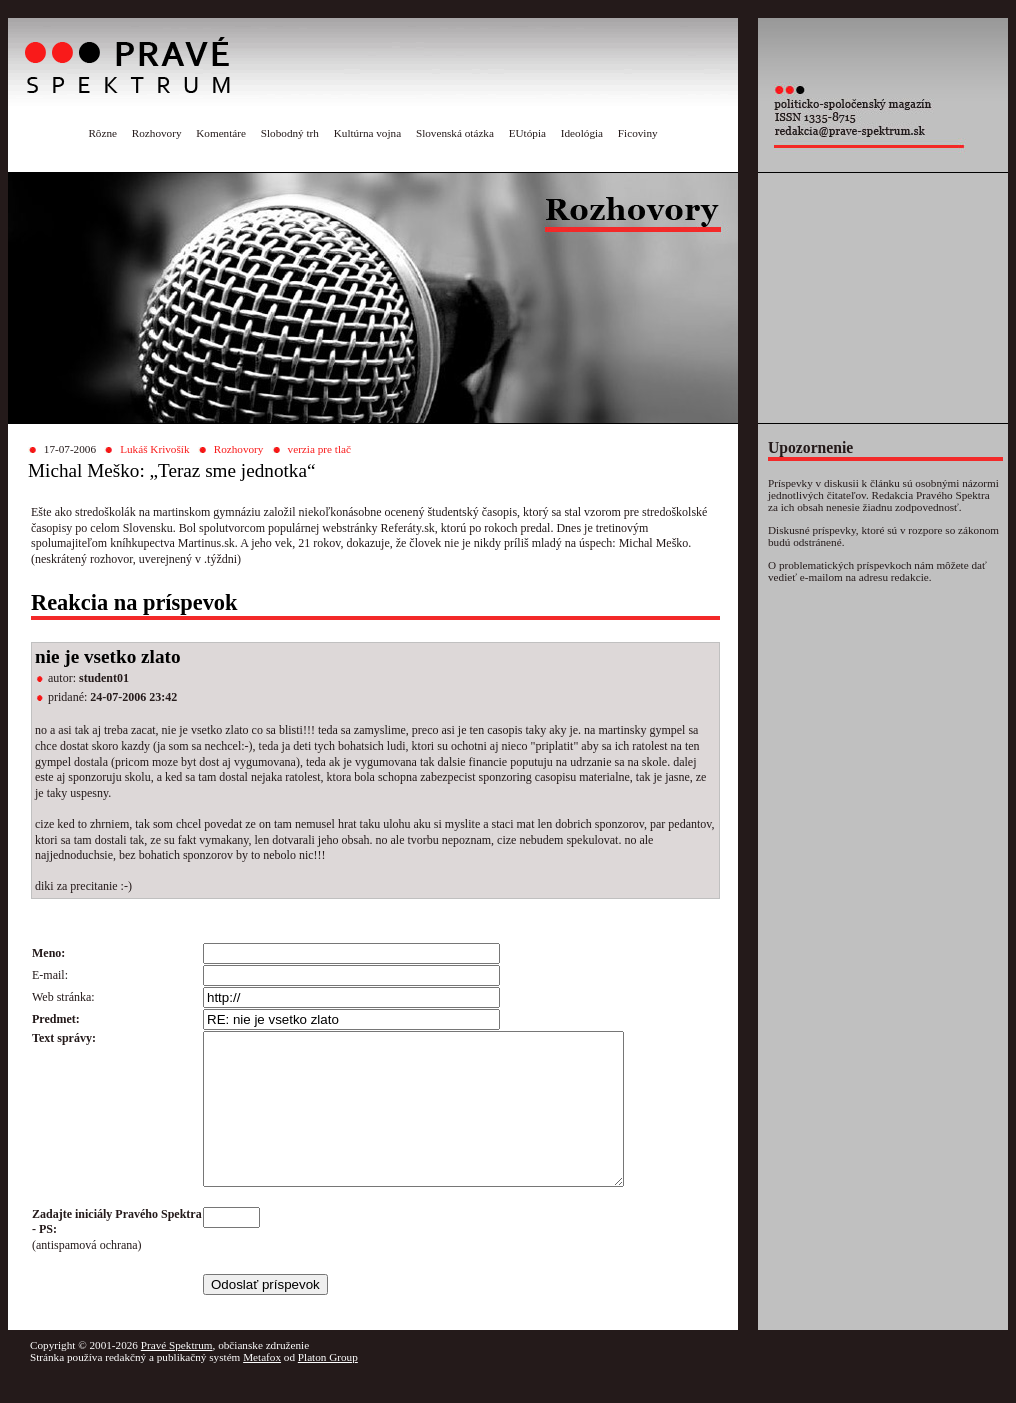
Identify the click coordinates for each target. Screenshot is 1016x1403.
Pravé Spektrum (177, 1375)
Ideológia (582, 133)
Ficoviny (638, 133)
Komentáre (221, 133)
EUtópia (527, 133)
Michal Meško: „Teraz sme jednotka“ (171, 470)
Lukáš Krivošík (154, 449)
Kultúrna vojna (367, 133)
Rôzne (102, 133)
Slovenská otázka (455, 133)
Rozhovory (157, 133)
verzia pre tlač (319, 449)
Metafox (262, 1387)
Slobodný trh (290, 133)
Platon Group (328, 1387)
